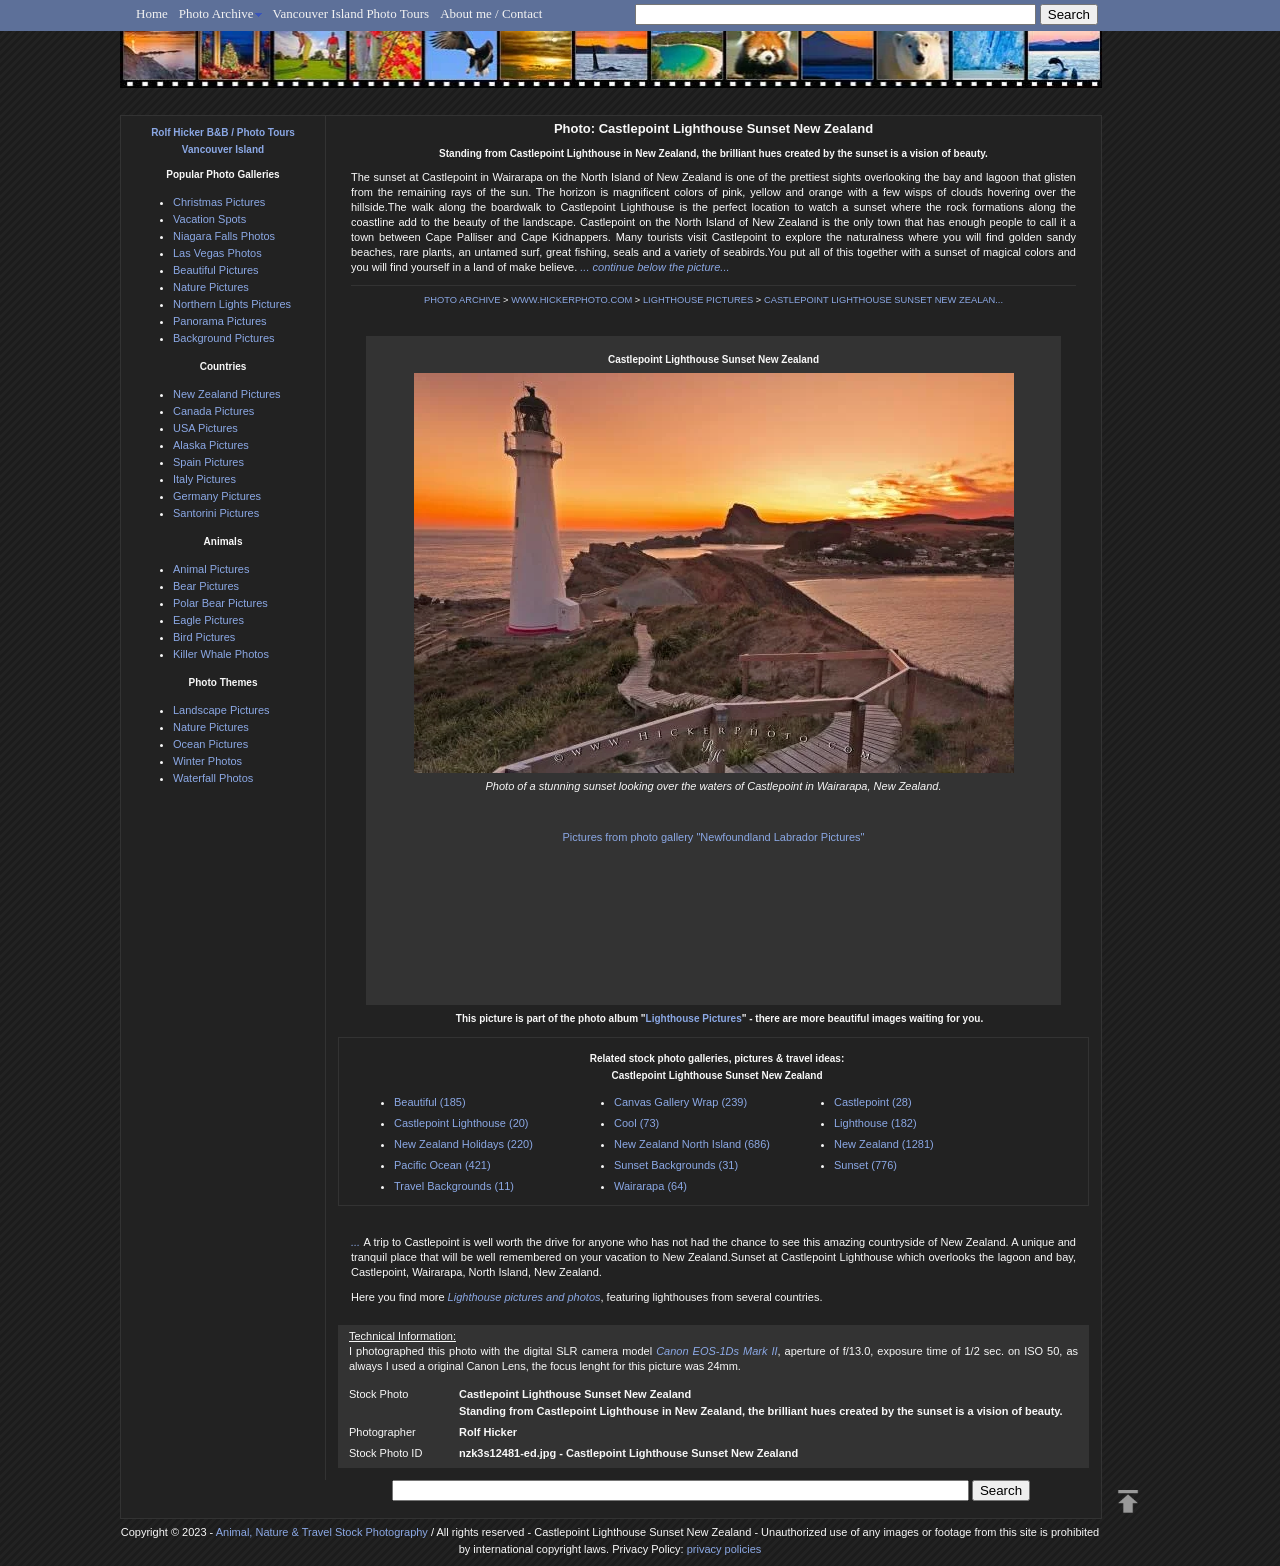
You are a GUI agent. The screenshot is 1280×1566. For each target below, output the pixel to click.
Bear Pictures (206, 586)
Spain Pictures (208, 462)
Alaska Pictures (211, 445)
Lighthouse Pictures (694, 1018)
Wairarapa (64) (650, 1186)
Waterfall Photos (213, 778)
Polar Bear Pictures (220, 603)
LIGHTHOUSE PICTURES (698, 300)
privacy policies (724, 1549)
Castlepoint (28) (873, 1102)
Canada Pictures (213, 411)
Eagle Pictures (208, 620)
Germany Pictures (217, 496)
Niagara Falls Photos (224, 236)
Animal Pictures (211, 569)
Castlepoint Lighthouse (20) (461, 1123)
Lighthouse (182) (875, 1123)
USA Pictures (205, 428)
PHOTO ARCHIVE (462, 300)
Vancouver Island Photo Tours (351, 13)
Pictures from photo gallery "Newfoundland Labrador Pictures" (714, 837)
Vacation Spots (209, 219)
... (357, 1242)
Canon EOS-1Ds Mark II (716, 1351)
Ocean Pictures (210, 744)
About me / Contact (491, 13)
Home (152, 13)
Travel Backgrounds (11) (454, 1186)
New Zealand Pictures (227, 394)
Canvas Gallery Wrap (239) (680, 1102)
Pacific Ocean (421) (442, 1165)
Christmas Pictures (219, 202)
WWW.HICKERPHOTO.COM (571, 300)
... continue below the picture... (654, 267)
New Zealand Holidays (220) (463, 1144)
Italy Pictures (204, 479)
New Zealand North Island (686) (692, 1144)
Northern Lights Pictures (232, 304)
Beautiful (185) (430, 1102)
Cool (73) (636, 1123)
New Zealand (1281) (884, 1144)
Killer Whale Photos (221, 654)
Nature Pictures (211, 287)
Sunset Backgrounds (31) (676, 1165)
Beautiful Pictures (216, 270)
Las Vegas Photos (217, 253)
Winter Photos (207, 761)
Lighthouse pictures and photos (524, 1297)
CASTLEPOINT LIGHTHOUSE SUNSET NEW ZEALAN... (883, 300)
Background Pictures (224, 338)
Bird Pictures (204, 637)
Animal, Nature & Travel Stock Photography (322, 1532)
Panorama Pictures (220, 321)
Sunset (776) (865, 1165)
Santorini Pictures (216, 513)
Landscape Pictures (221, 710)
